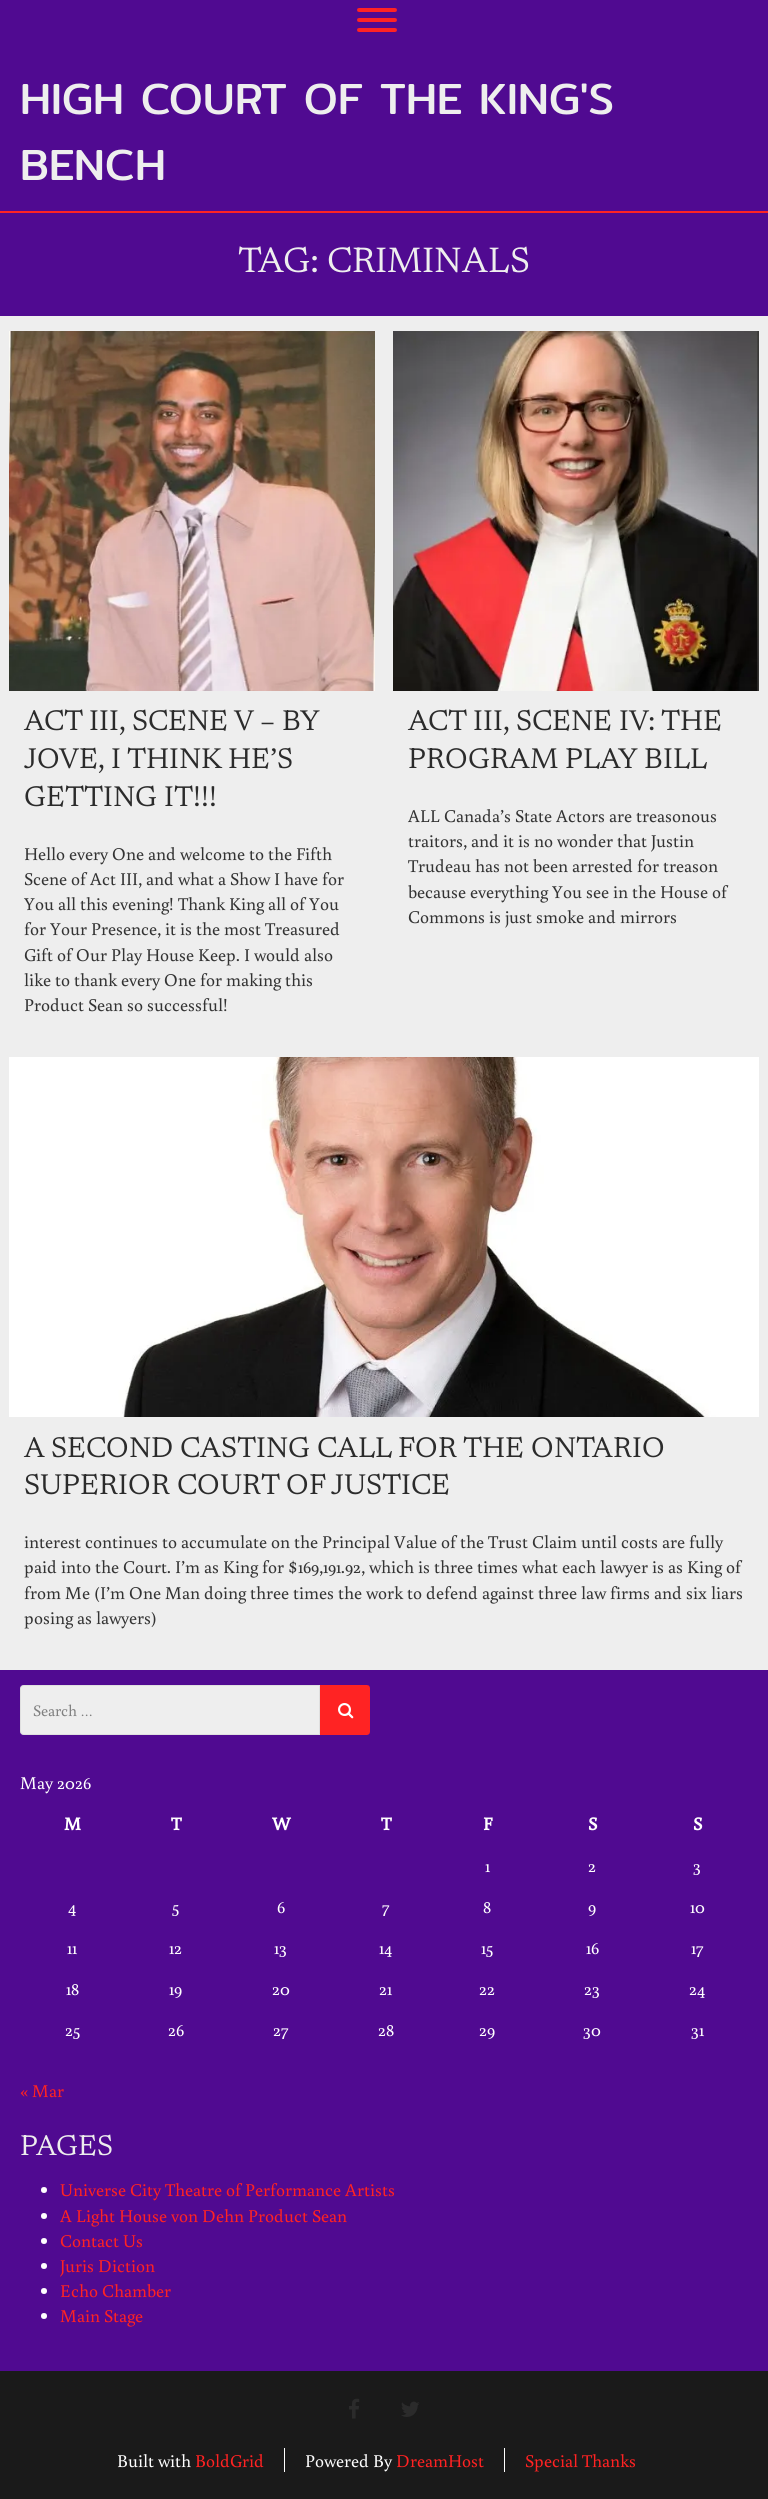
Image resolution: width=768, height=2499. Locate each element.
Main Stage (101, 2315)
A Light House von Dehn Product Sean (203, 2214)
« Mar (42, 2089)
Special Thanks (580, 2459)
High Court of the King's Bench (317, 131)
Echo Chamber (115, 2290)
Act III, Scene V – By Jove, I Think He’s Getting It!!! (171, 761)
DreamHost (440, 2459)
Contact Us (101, 2240)
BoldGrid (229, 2459)
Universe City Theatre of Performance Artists (227, 2189)
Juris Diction (107, 2265)
